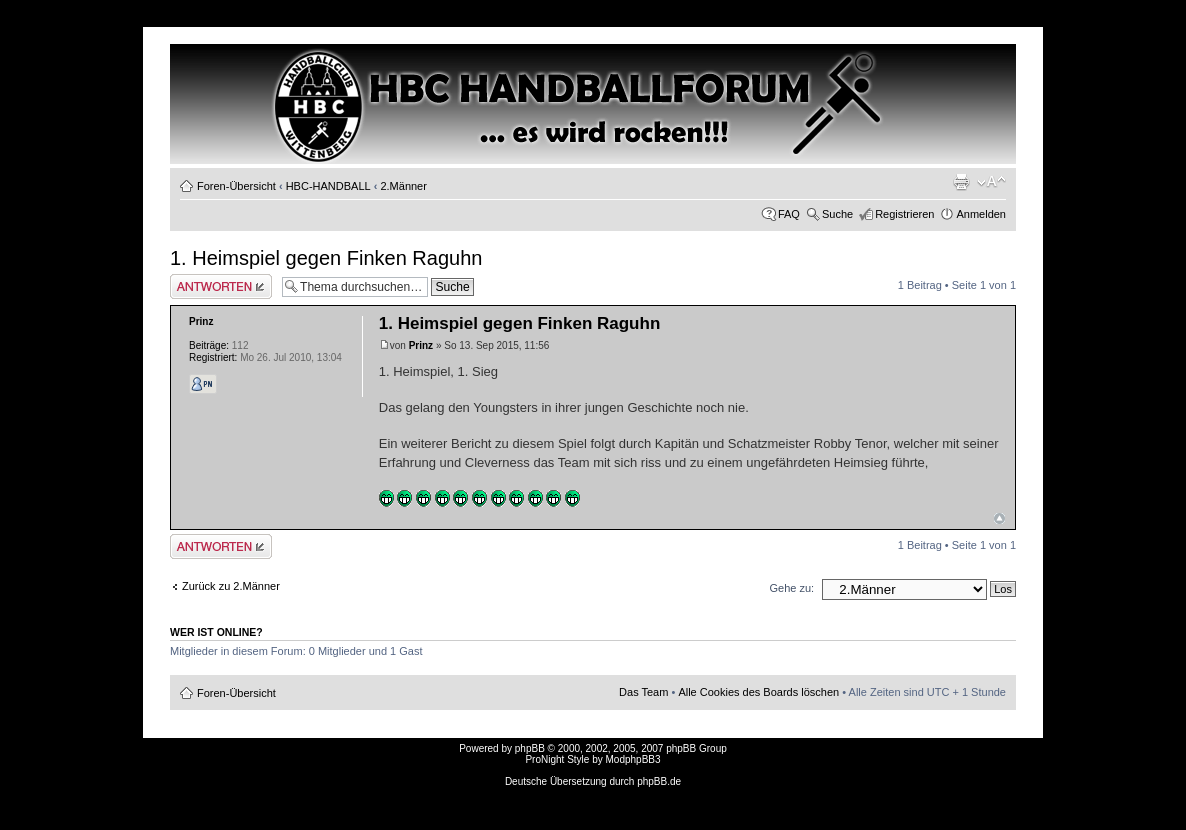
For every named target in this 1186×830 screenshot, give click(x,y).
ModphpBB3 (633, 759)
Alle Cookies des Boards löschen (758, 692)
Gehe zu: (791, 588)
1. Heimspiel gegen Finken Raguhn (326, 258)
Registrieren (904, 214)
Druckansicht (961, 182)
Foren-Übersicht (236, 186)
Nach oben (999, 518)
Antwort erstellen (221, 286)
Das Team (643, 692)
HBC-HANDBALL (328, 186)
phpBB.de (659, 781)
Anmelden (981, 214)
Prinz (421, 345)
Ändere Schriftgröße (991, 182)
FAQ (789, 214)
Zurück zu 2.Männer (231, 586)
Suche (837, 214)
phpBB (530, 748)
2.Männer (403, 186)
